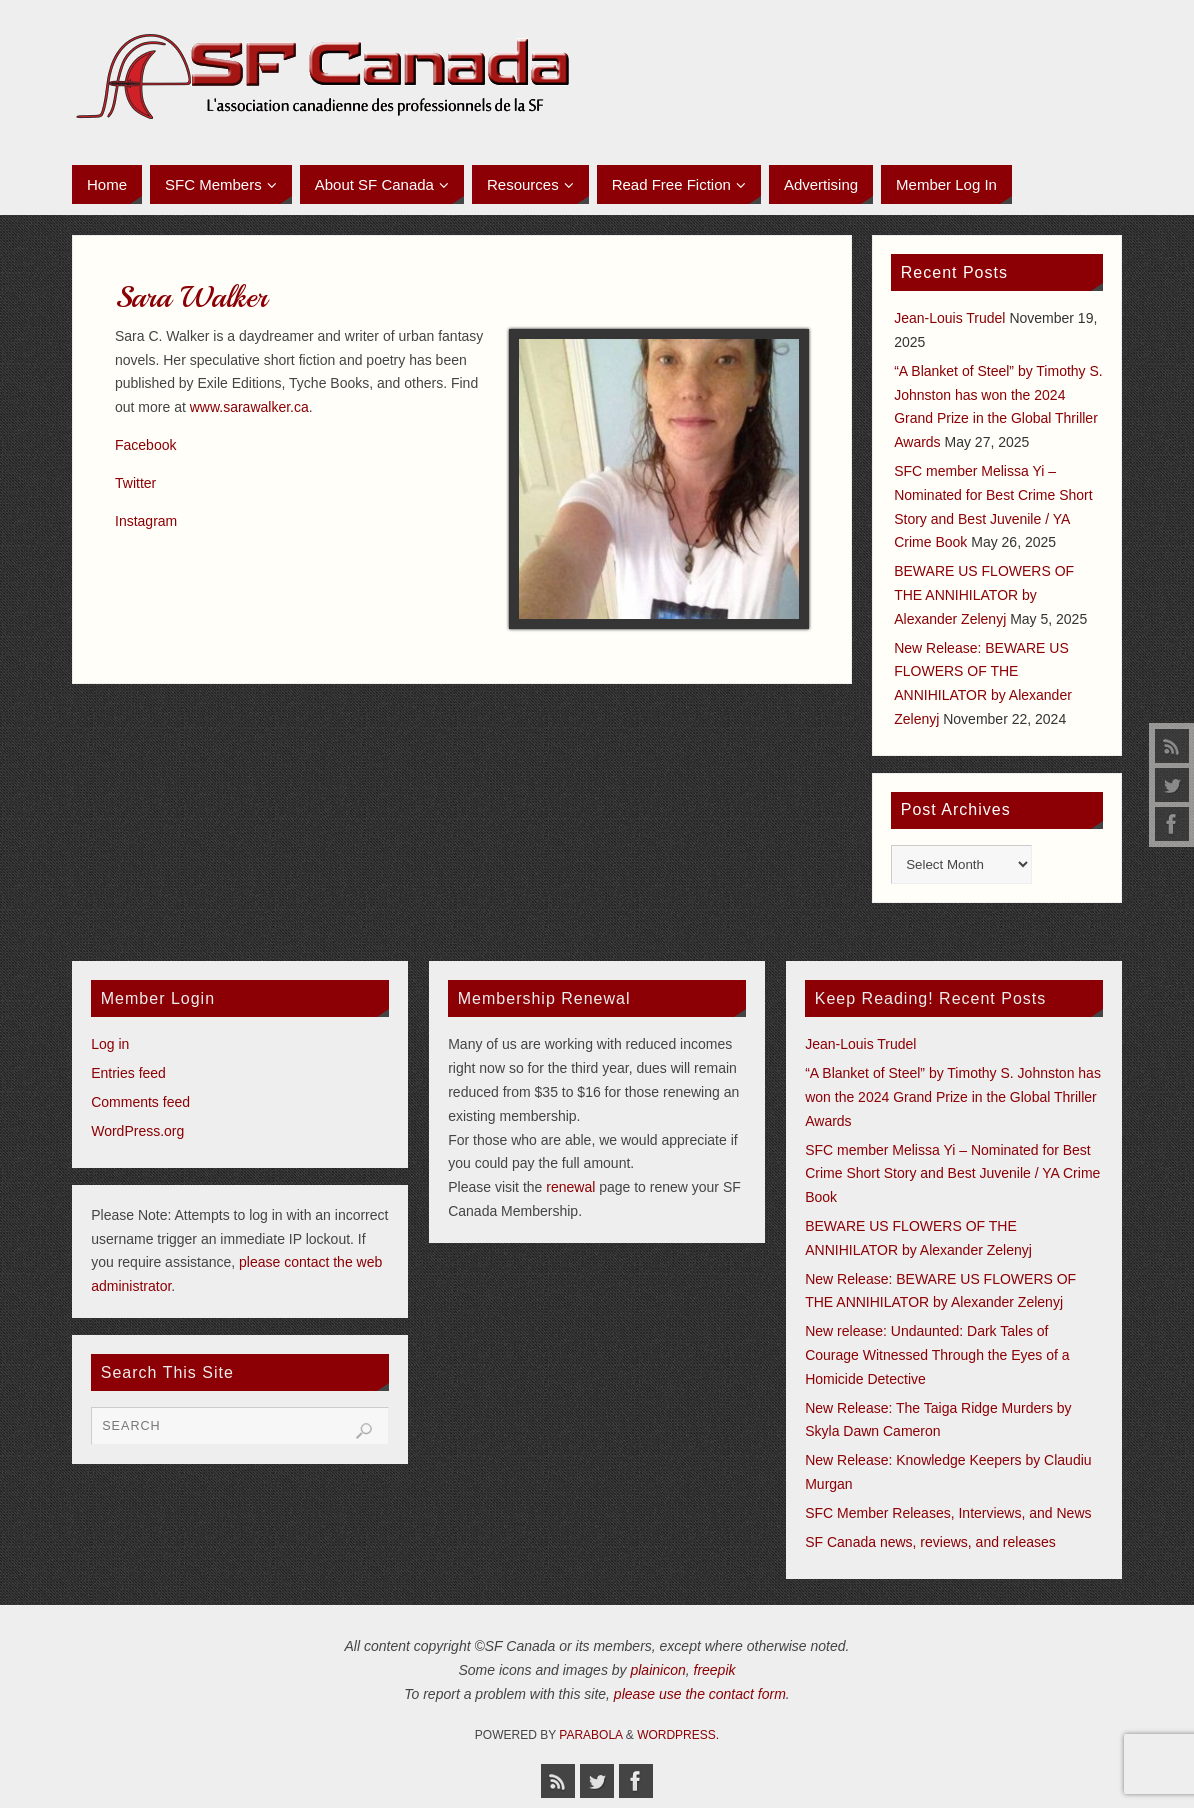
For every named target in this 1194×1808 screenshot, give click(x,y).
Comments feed (140, 1102)
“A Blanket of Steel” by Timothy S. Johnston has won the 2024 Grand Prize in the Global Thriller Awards (953, 1097)
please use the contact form (700, 1694)
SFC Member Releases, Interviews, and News (948, 1513)
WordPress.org (137, 1131)
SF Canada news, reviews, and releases (930, 1542)
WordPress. (678, 1735)
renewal (570, 1187)
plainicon (657, 1670)
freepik (715, 1670)
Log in (110, 1044)
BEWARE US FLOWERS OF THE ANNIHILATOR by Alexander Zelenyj (984, 595)
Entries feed (128, 1073)
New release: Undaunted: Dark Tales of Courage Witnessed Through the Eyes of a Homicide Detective (937, 1355)
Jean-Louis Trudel (949, 318)
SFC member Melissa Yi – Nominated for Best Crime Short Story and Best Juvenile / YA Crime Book (952, 1174)
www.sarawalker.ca (249, 407)
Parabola (590, 1735)
